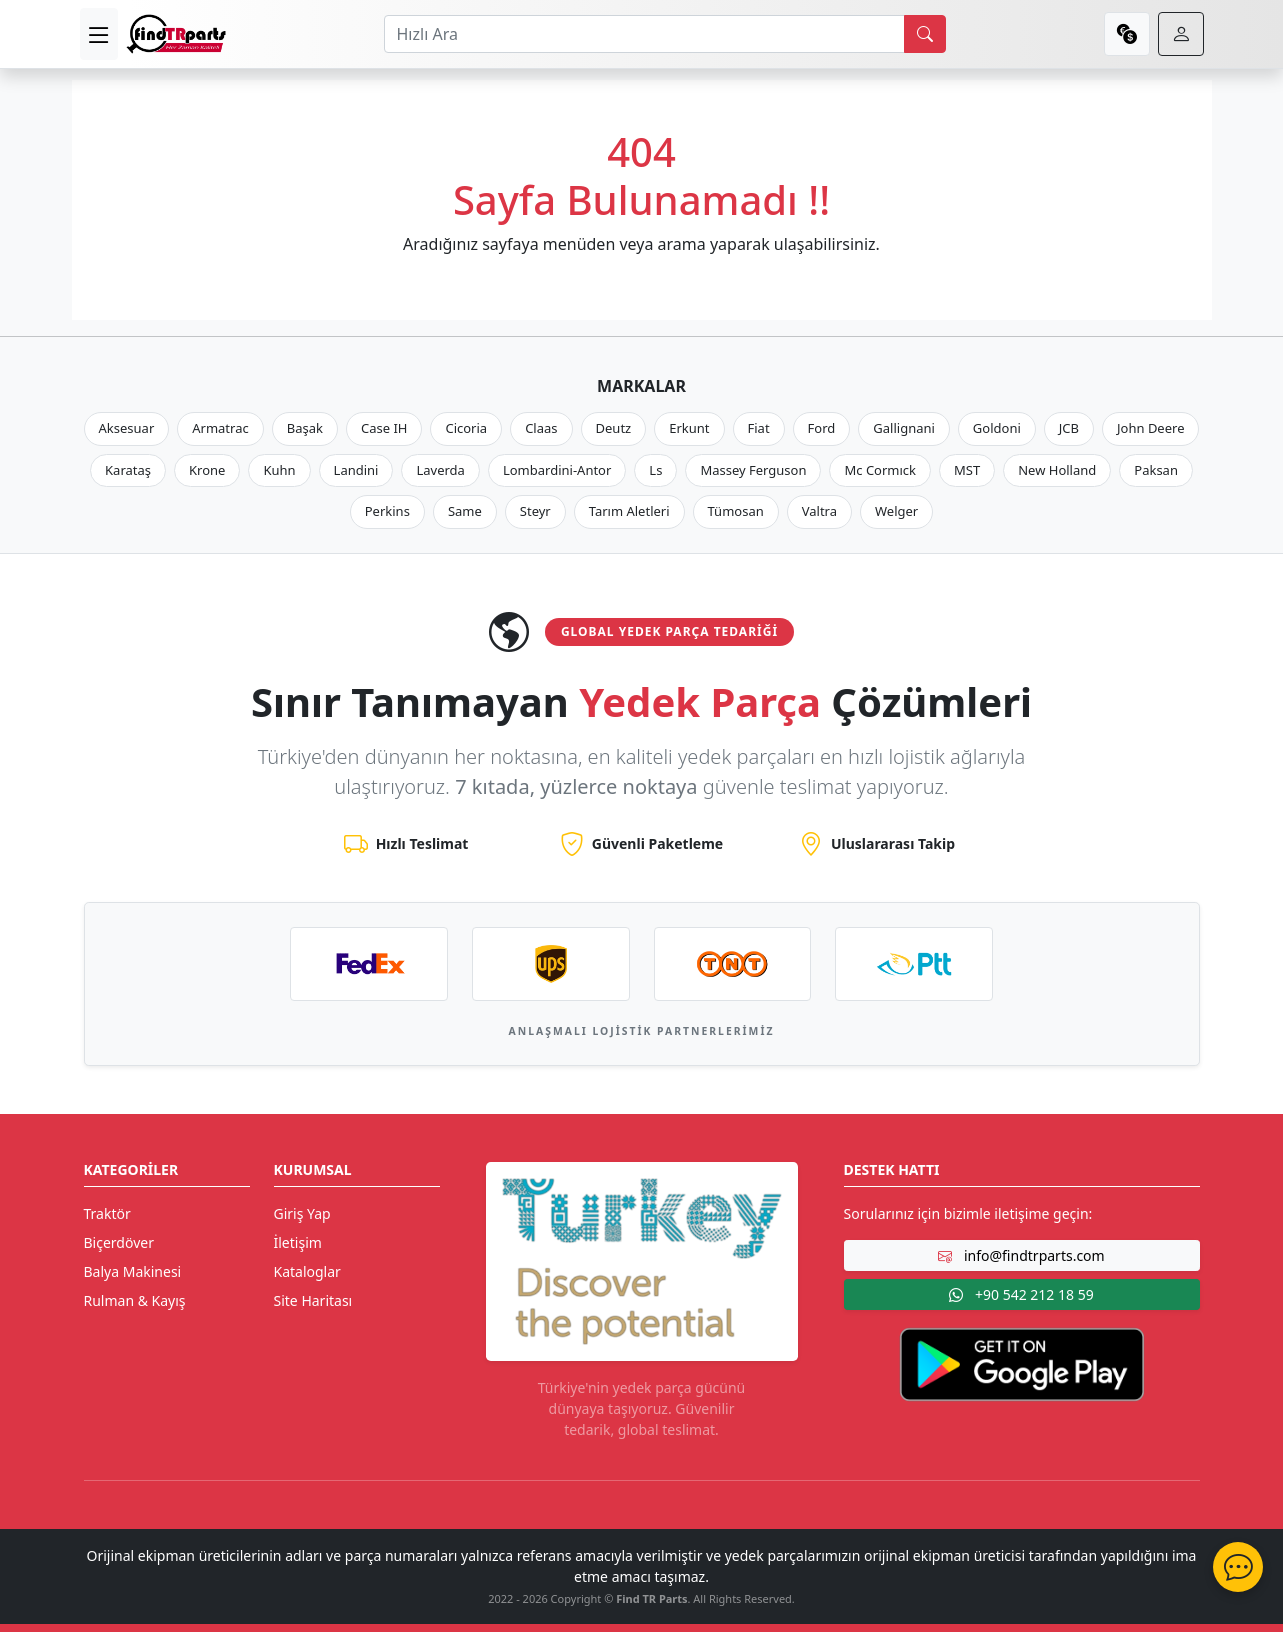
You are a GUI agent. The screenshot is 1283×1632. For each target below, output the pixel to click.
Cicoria (466, 428)
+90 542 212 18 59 (1021, 1294)
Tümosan (736, 511)
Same (465, 511)
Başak (305, 428)
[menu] (99, 34)
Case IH (384, 428)
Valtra (819, 511)
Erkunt (689, 428)
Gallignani (904, 428)
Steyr (535, 511)
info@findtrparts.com (1021, 1255)
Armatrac (220, 428)
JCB (1069, 428)
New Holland (1057, 470)
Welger (896, 511)
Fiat (759, 428)
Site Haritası (313, 1300)
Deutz (614, 428)
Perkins (387, 511)
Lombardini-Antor (557, 470)
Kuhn (279, 470)
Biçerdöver (119, 1242)
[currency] (1127, 34)
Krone (207, 470)
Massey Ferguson (753, 470)
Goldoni (997, 428)
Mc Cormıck (880, 470)
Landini (356, 470)
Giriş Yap (302, 1213)
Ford (822, 428)
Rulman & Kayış (135, 1300)
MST (967, 470)
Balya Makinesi (133, 1271)
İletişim (298, 1242)
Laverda (440, 470)
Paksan (1156, 470)
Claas (541, 428)
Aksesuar (127, 428)
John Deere (1150, 428)
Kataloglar (307, 1271)
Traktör (107, 1213)
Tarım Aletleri (629, 511)
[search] (925, 34)
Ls (655, 470)
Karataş (128, 470)
